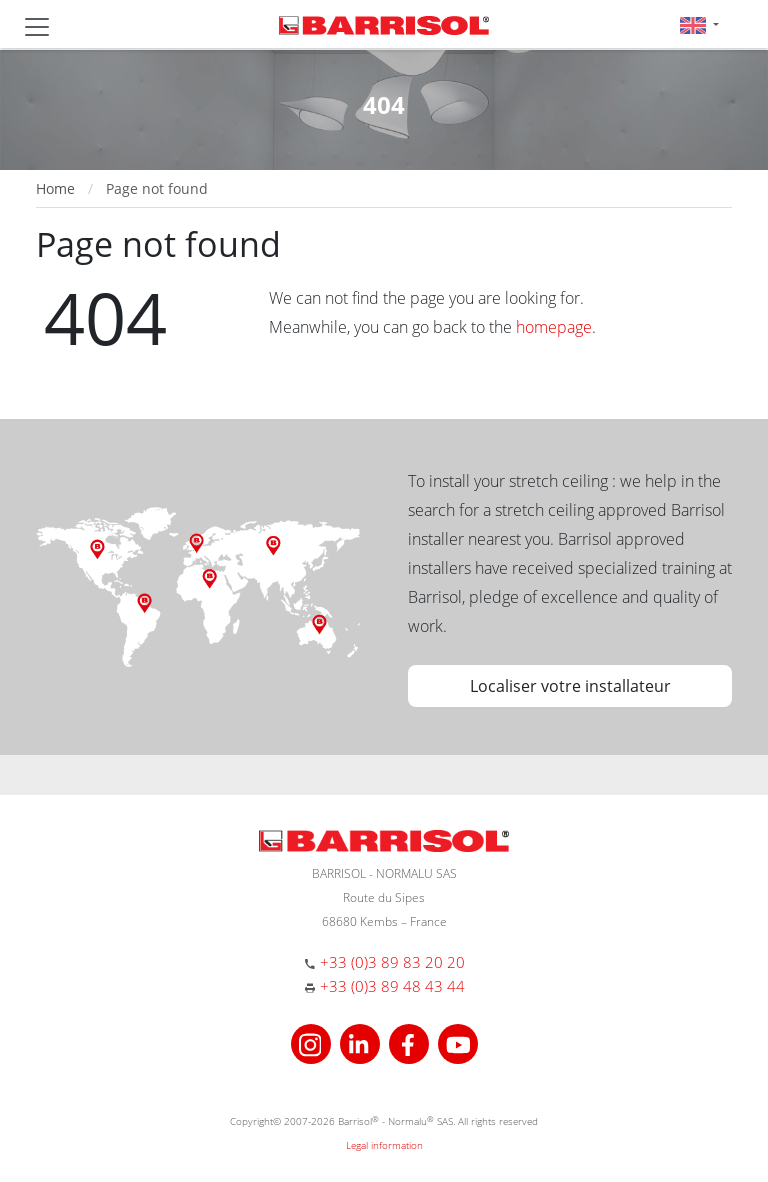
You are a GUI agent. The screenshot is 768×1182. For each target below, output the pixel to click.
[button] (699, 24)
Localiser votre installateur (570, 686)
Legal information (384, 1145)
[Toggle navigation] (37, 27)
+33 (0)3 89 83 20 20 (392, 962)
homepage (554, 327)
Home (55, 188)
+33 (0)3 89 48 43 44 (392, 986)
